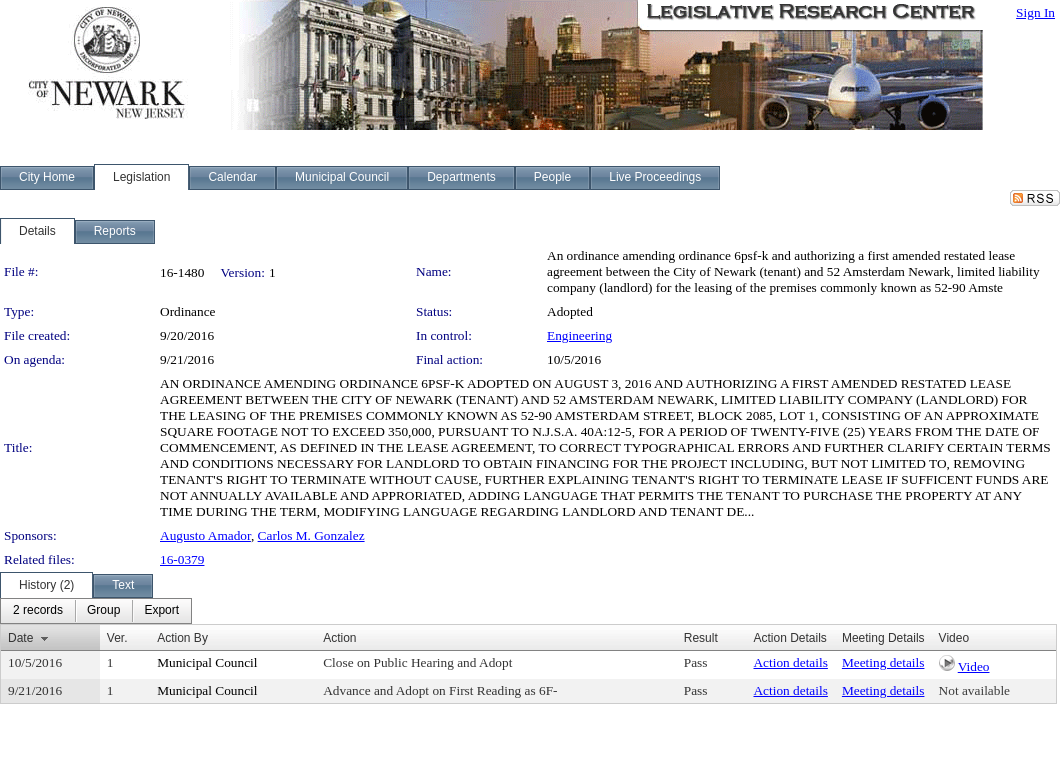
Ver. (117, 638)
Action (339, 638)
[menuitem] (38, 611)
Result (701, 638)
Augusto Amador (205, 535)
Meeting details (883, 662)
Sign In (1035, 12)
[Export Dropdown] (161, 611)
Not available (974, 690)
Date (20, 638)
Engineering (579, 335)
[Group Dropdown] (103, 611)
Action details (790, 662)
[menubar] (96, 611)
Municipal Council (207, 662)
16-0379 (182, 559)
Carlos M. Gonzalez (311, 535)
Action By (182, 638)
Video (974, 666)
